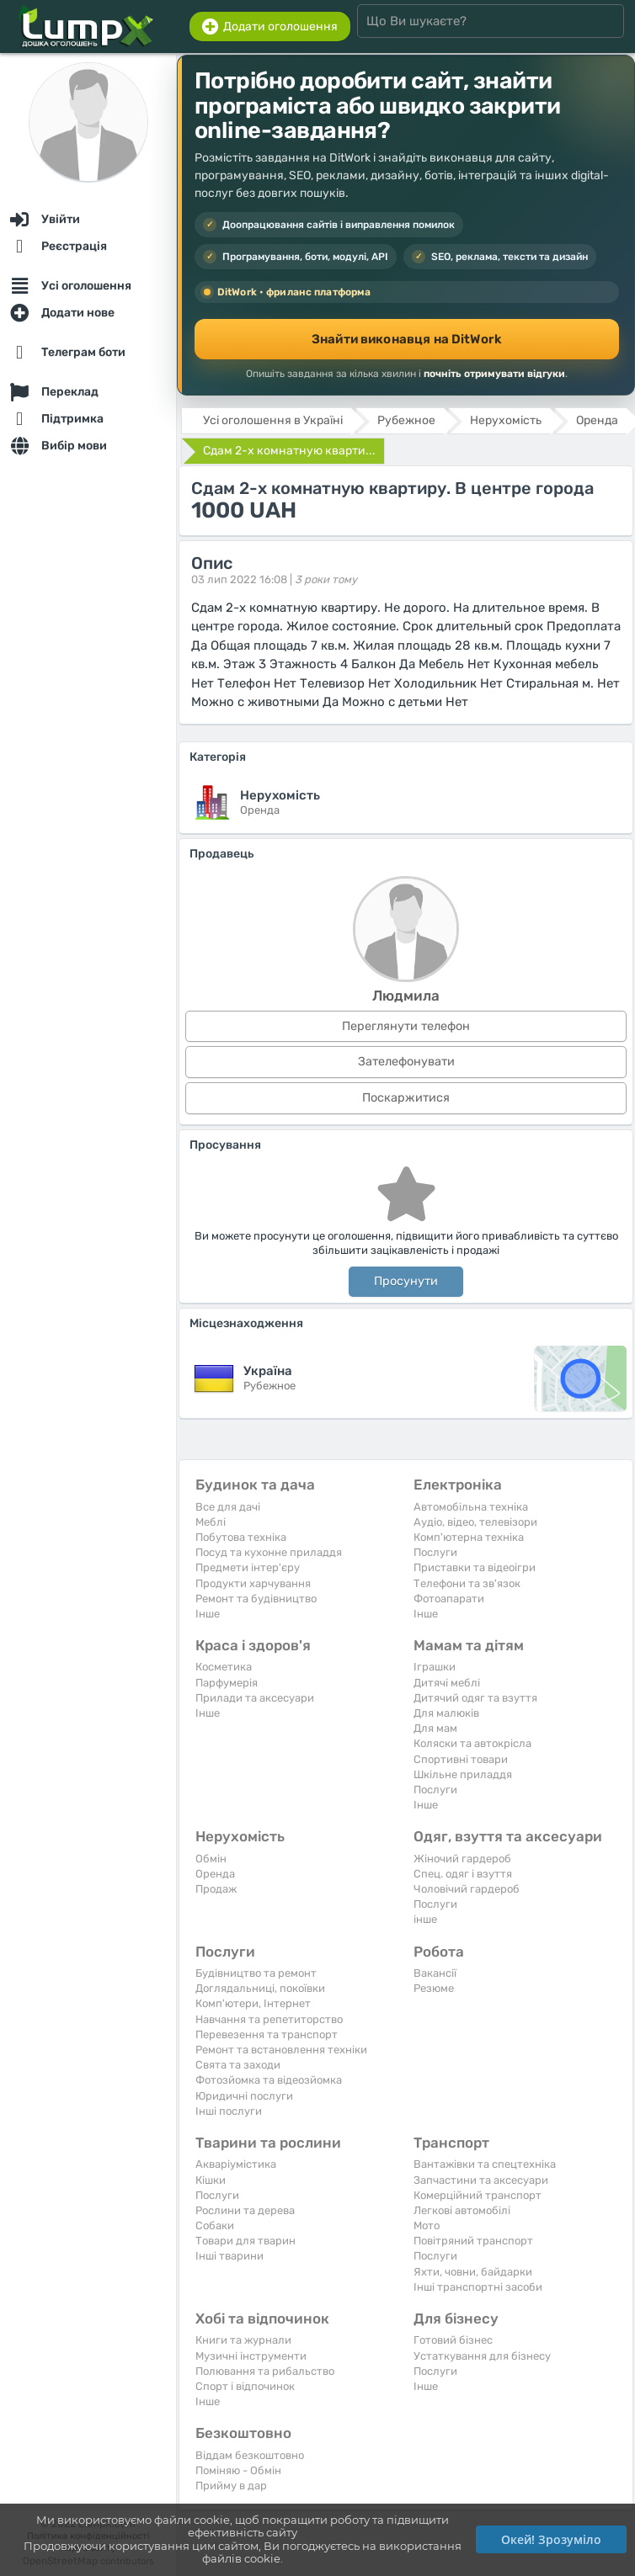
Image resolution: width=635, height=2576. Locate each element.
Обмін (211, 1858)
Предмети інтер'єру (247, 1567)
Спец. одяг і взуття (463, 1873)
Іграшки (435, 1666)
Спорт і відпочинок (245, 2386)
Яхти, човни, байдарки (473, 2271)
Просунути (406, 1281)
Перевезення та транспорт (266, 2034)
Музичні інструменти (251, 2356)
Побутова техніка (240, 1537)
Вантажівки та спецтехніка (485, 2164)
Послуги (435, 1552)
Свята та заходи (237, 2064)
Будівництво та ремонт (256, 1973)
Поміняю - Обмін (238, 2470)
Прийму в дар (231, 2485)
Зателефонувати (406, 1061)
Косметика (223, 1666)
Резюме (434, 1988)
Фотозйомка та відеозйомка (268, 2080)
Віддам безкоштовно (249, 2455)
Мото (427, 2225)
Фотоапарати (449, 1598)
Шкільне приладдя (463, 1774)
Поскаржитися (406, 1098)
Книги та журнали (243, 2340)
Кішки (210, 2180)
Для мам (435, 1728)
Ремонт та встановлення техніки (281, 2049)
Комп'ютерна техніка (469, 1537)
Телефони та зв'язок (467, 1583)
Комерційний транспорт (478, 2195)
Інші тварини (229, 2255)
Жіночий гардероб (462, 1858)
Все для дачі (227, 1506)
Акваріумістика (235, 2164)
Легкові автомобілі (462, 2210)
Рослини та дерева (245, 2210)
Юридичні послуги (244, 2096)
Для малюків (446, 1713)
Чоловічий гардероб (467, 1889)
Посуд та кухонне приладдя (268, 1552)
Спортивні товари (461, 1759)
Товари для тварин (245, 2240)
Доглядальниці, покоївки (260, 1988)
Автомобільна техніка (471, 1506)
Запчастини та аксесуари (481, 2180)
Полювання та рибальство (264, 2371)
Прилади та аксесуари (254, 1698)
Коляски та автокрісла (472, 1743)
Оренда (215, 1873)
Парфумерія (226, 1682)
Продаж (216, 1889)
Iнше (207, 1613)
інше (425, 1919)
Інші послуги (228, 2111)
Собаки (214, 2225)
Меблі (210, 1522)
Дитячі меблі (447, 1682)
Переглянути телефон (406, 1026)
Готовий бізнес (453, 2340)
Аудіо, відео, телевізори (475, 1522)
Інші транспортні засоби (478, 2287)
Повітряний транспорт (473, 2240)
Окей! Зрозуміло (551, 2539)
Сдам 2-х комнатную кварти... (289, 450)
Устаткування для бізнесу (482, 2356)
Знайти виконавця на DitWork (407, 339)
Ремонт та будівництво (256, 1598)
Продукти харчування (253, 1583)
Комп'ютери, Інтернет (253, 2003)
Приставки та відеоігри (475, 1567)
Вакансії (435, 1973)
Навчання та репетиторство (269, 2019)
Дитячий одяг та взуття (475, 1698)
